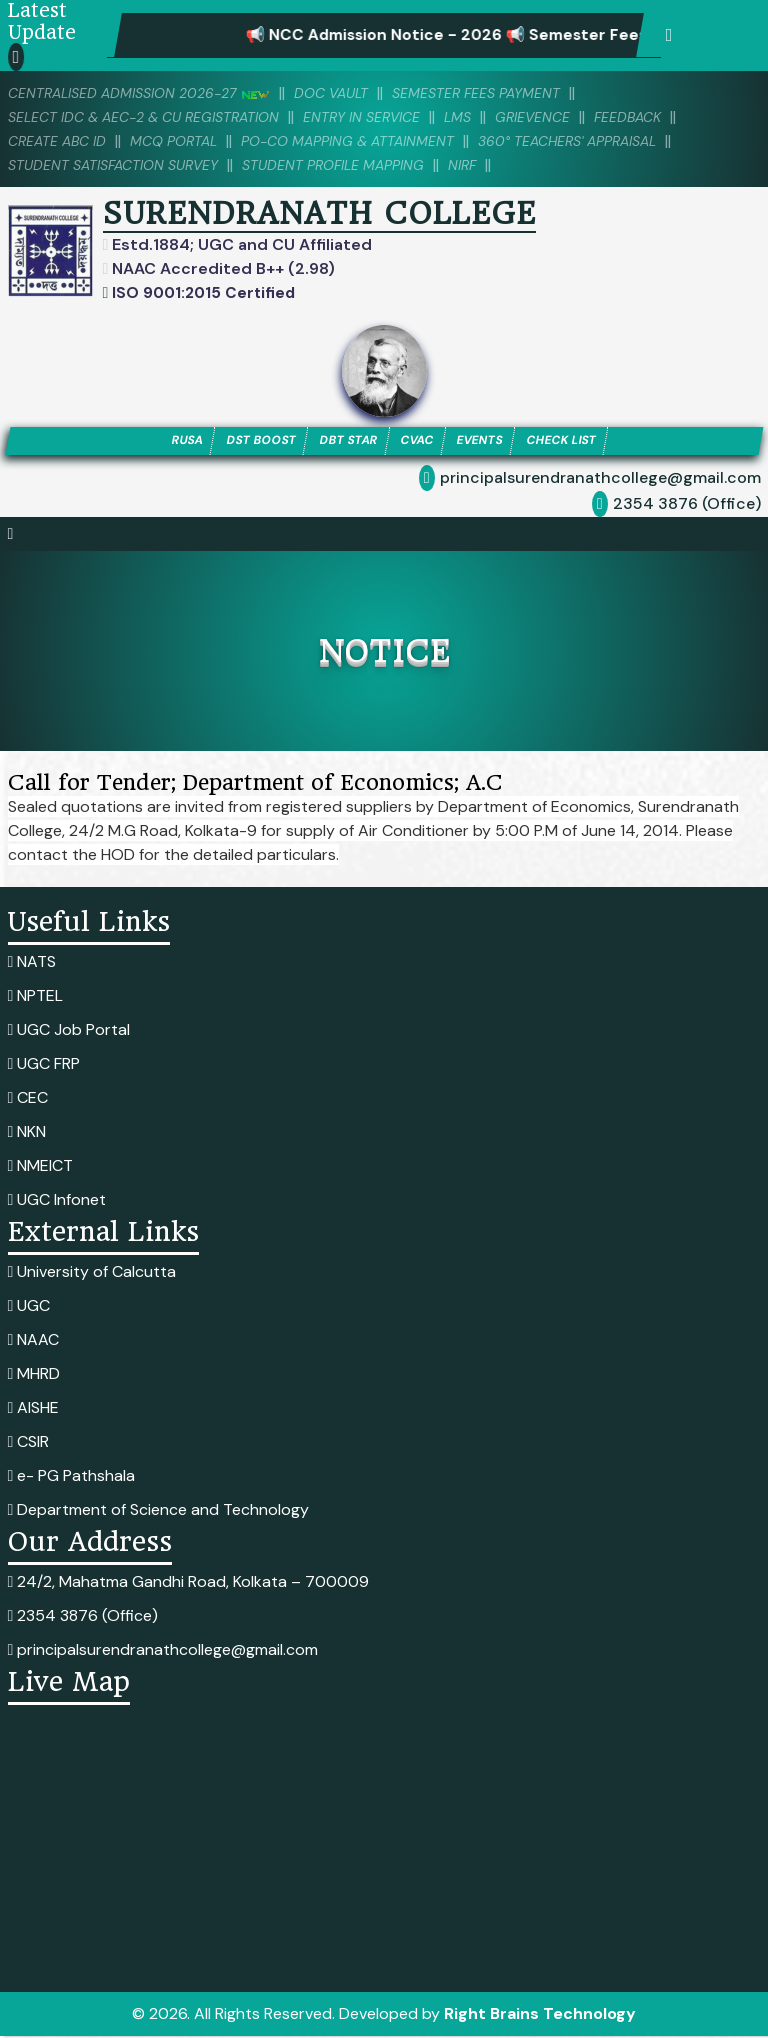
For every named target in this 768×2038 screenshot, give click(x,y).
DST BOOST (249, 441)
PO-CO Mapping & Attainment (370, 141)
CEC (28, 1099)
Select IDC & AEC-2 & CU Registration (153, 117)
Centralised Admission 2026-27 (147, 93)
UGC (29, 1307)
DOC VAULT (351, 93)
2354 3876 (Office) (687, 505)
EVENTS (487, 441)
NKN (27, 1133)
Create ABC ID (60, 141)
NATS (32, 963)
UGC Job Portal (69, 1031)
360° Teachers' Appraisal (604, 141)
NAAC (34, 1341)
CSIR (29, 1443)
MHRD (34, 1375)
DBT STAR (344, 441)
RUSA (168, 441)
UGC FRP (44, 1065)
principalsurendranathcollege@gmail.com (600, 479)
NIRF (492, 165)
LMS (487, 117)
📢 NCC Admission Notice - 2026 (400, 35)
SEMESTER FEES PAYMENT (504, 93)
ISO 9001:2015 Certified (204, 292)
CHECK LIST (577, 441)
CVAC (418, 441)
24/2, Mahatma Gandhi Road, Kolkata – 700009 (189, 1583)
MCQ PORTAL (184, 141)
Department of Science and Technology (159, 1511)
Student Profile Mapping (355, 165)
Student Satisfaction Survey (121, 165)
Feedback (665, 117)
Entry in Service (385, 117)
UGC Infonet (57, 1201)
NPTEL (36, 997)
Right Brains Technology (540, 2015)
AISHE (34, 1409)
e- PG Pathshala (72, 1477)
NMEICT (41, 1167)
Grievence (565, 117)
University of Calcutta (92, 1273)
